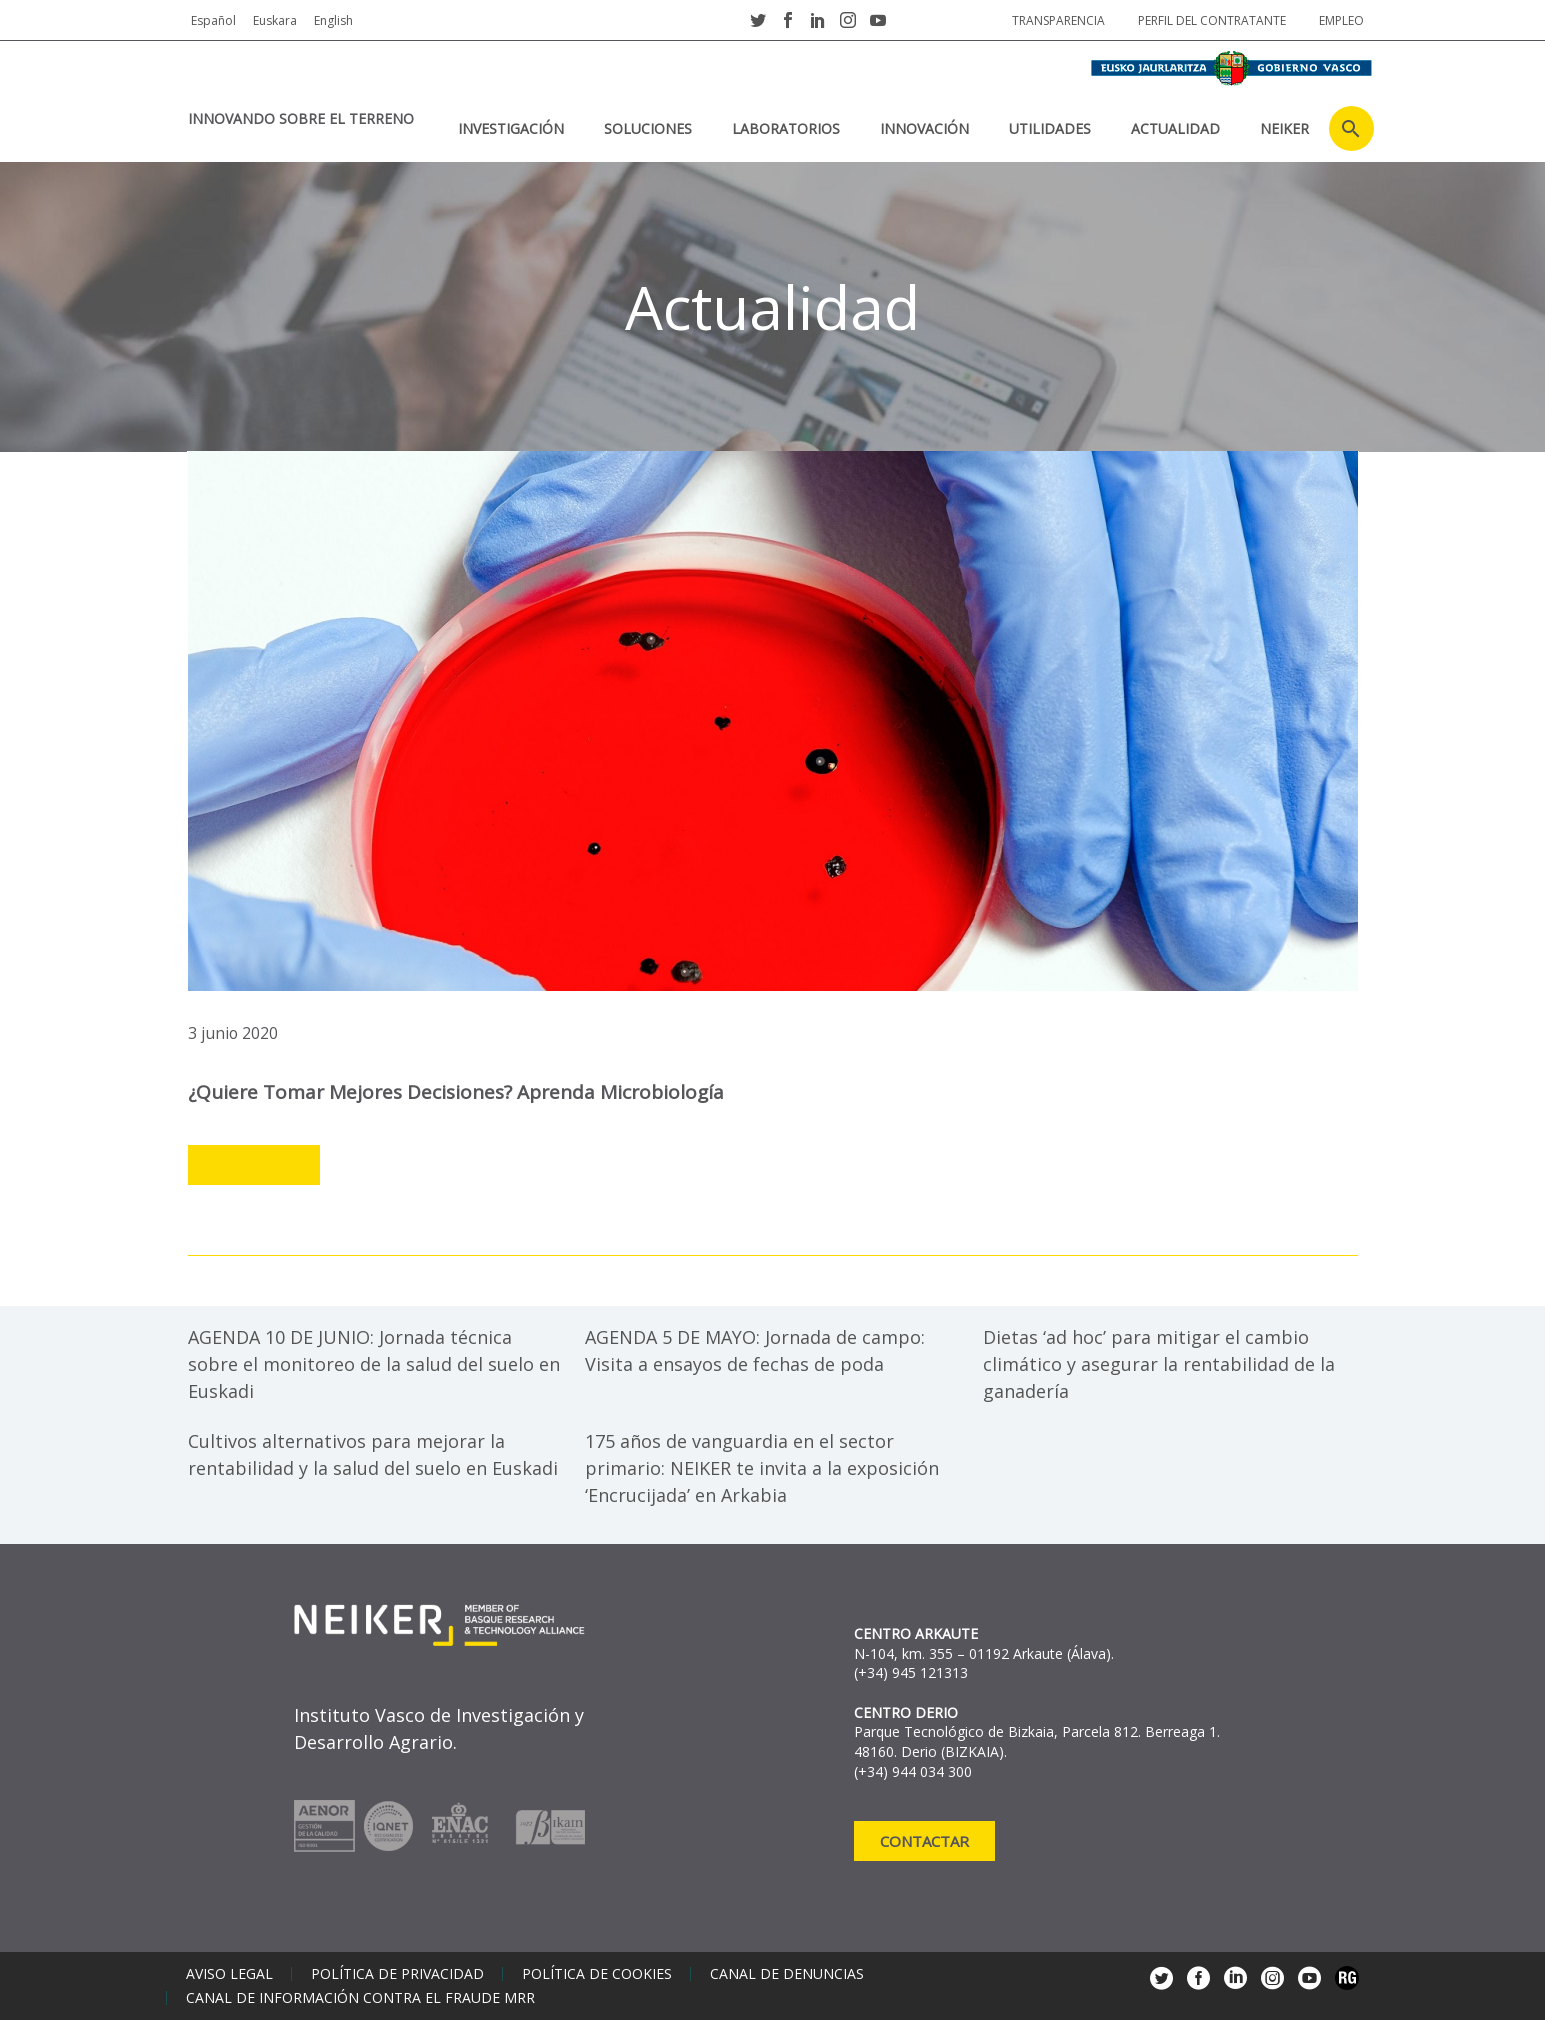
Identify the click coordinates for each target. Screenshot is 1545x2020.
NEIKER (1284, 128)
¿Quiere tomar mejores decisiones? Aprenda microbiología (456, 1092)
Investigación (511, 128)
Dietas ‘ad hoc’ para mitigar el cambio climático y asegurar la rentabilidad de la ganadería (1159, 1364)
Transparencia (1058, 20)
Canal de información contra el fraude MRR (360, 1998)
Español (213, 20)
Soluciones (648, 128)
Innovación (924, 128)
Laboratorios (786, 128)
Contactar (924, 1841)
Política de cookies (597, 1974)
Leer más (254, 1166)
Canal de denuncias (787, 1974)
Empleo (1341, 20)
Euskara (275, 20)
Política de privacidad (397, 1974)
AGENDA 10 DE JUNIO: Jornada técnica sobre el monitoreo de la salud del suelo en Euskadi (374, 1364)
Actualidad (1175, 128)
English (333, 20)
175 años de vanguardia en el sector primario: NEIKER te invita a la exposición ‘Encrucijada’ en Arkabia (762, 1468)
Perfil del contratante (1212, 20)
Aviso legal (229, 1974)
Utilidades (1050, 128)
